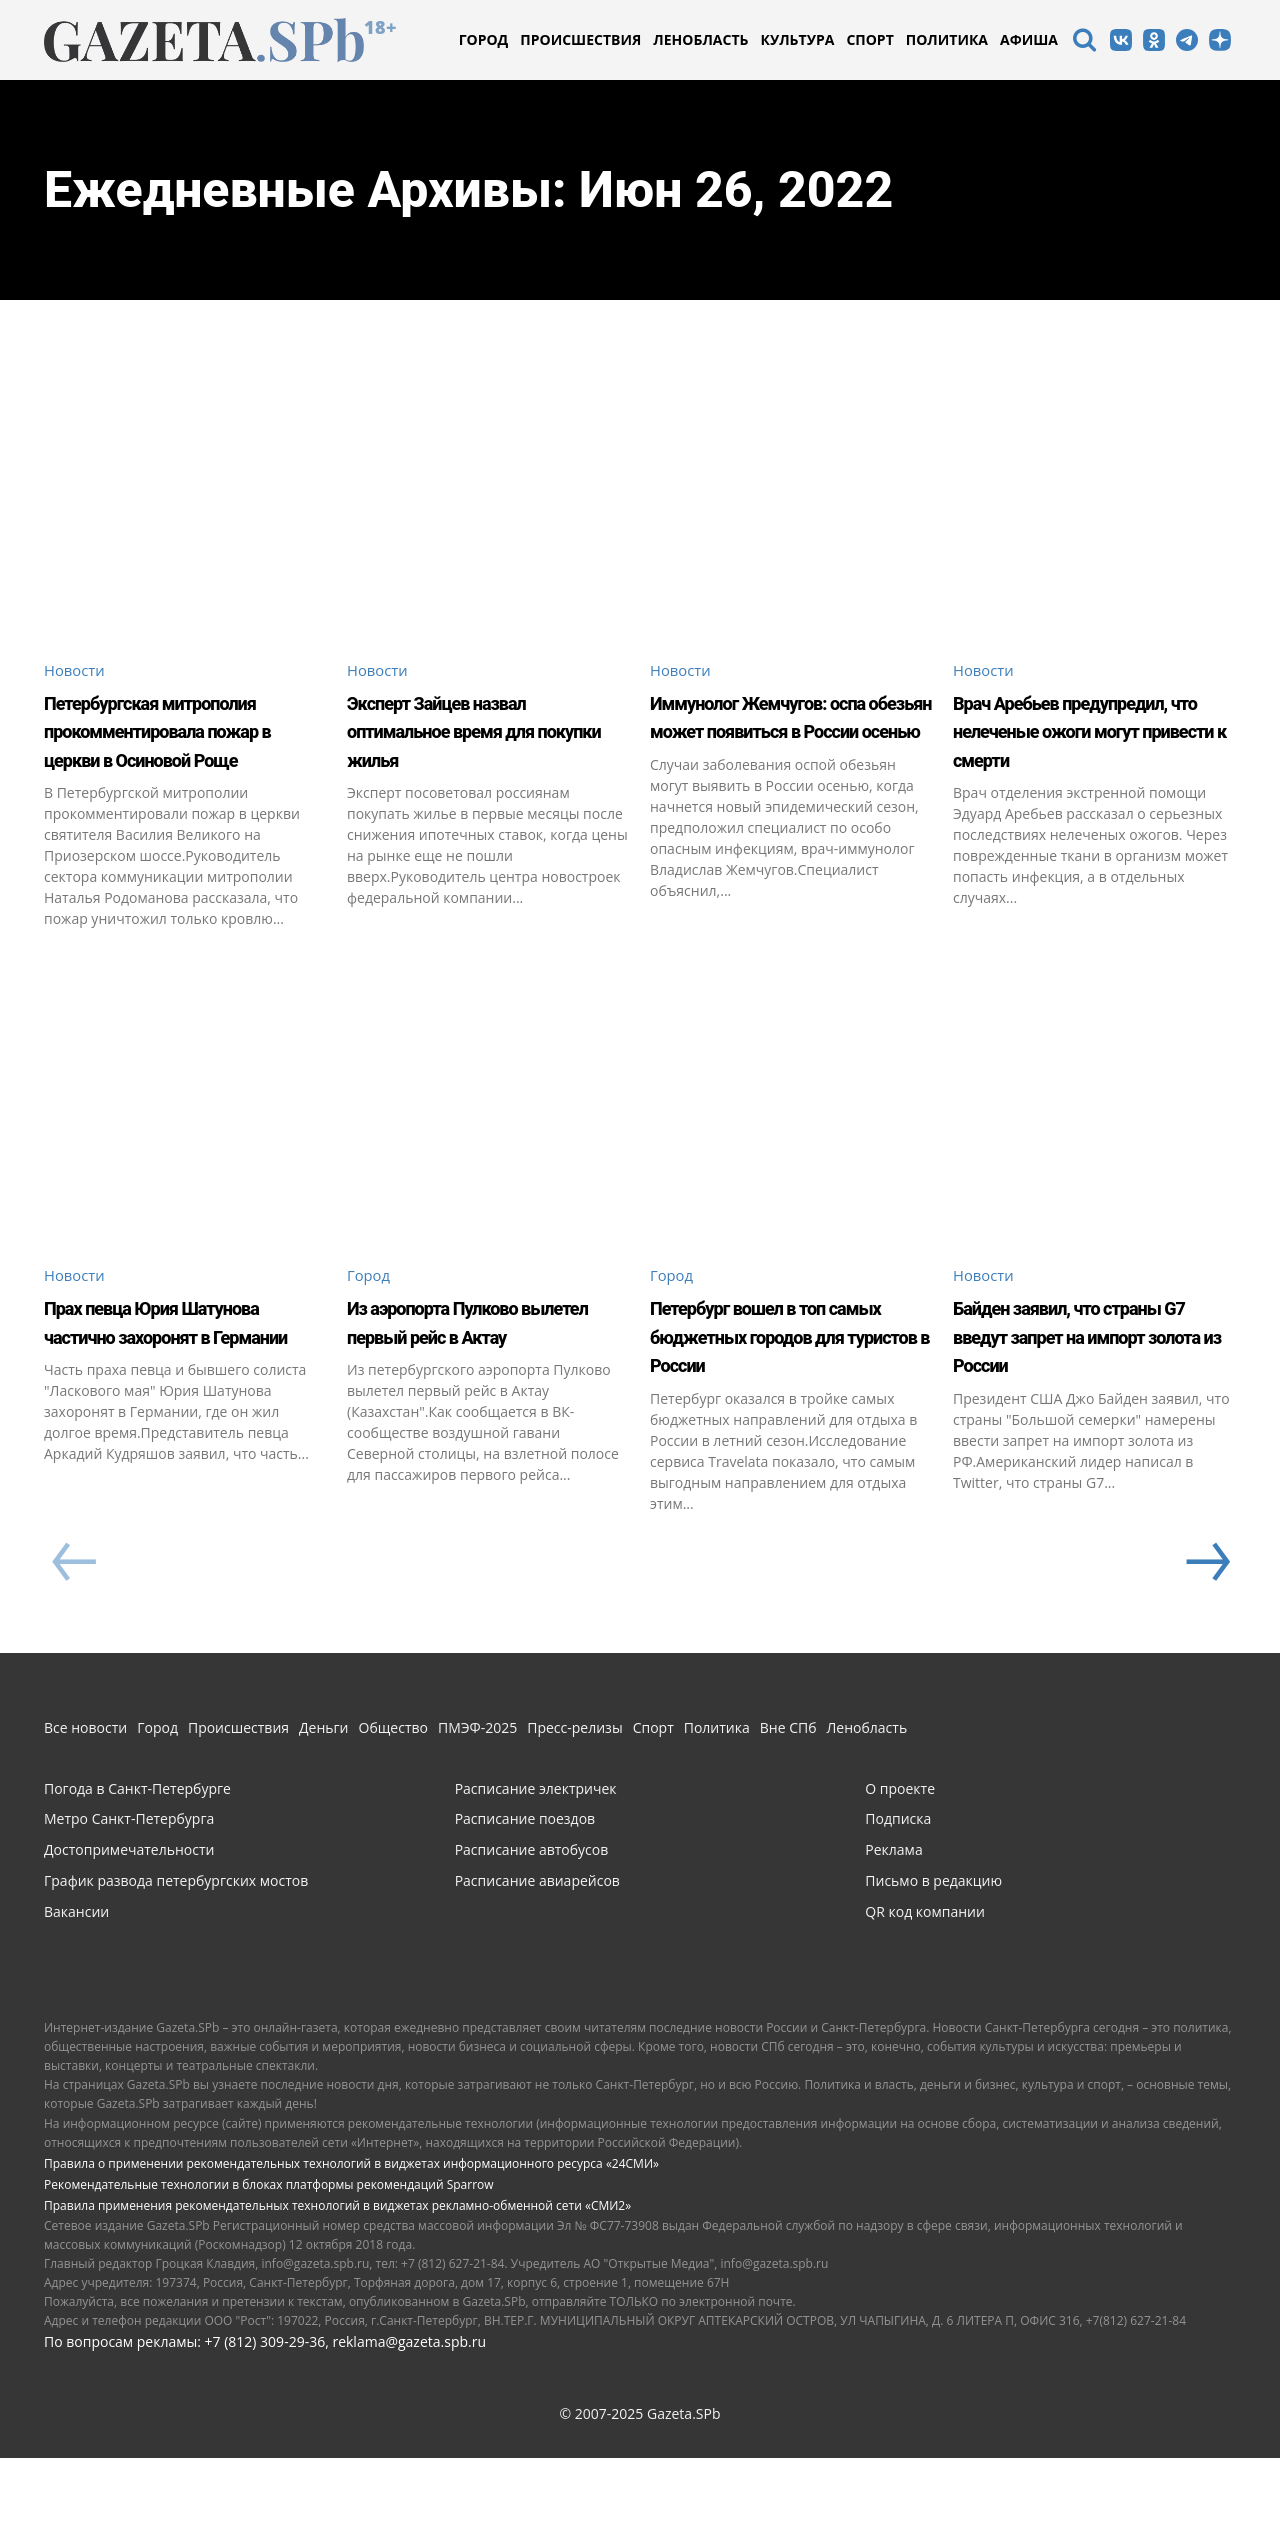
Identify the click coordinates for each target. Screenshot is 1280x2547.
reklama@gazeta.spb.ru (409, 2430)
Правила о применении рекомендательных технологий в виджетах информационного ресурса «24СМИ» (351, 2253)
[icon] (1084, 42)
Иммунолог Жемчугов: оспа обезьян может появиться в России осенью (781, 746)
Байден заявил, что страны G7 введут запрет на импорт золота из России (1063, 1410)
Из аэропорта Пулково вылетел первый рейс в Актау (482, 1395)
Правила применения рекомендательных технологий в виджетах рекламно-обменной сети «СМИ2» (337, 2295)
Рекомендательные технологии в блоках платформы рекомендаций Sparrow (269, 2274)
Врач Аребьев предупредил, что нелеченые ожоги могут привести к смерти (1092, 746)
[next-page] (1206, 1653)
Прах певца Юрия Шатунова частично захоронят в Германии (170, 1395)
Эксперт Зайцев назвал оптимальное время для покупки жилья (486, 731)
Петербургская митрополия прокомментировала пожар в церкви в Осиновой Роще (163, 760)
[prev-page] (73, 1653)
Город (370, 1336)
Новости (77, 671)
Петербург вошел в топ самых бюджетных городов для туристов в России (784, 1410)
